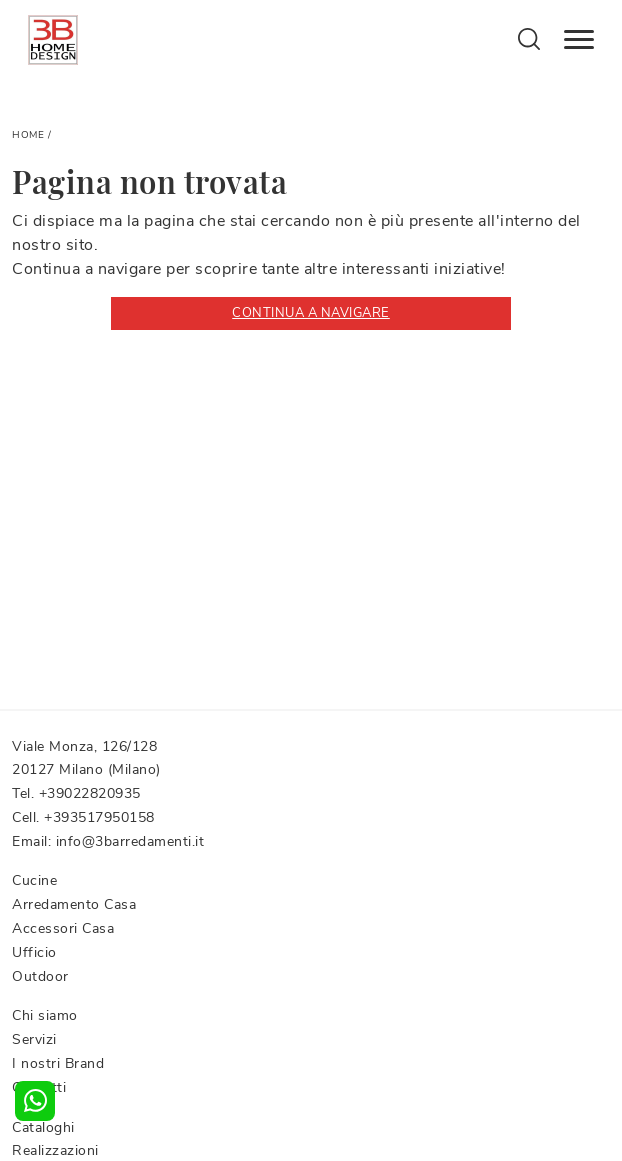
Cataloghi (43, 1127)
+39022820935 (90, 793)
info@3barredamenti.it (130, 841)
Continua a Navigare (311, 313)
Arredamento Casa (74, 904)
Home (28, 135)
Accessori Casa (63, 928)
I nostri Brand (58, 1063)
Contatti (39, 1087)
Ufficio (34, 952)
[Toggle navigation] (579, 40)
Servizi (34, 1039)
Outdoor (40, 976)
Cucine (34, 880)
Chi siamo (45, 1015)
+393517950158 (99, 817)
